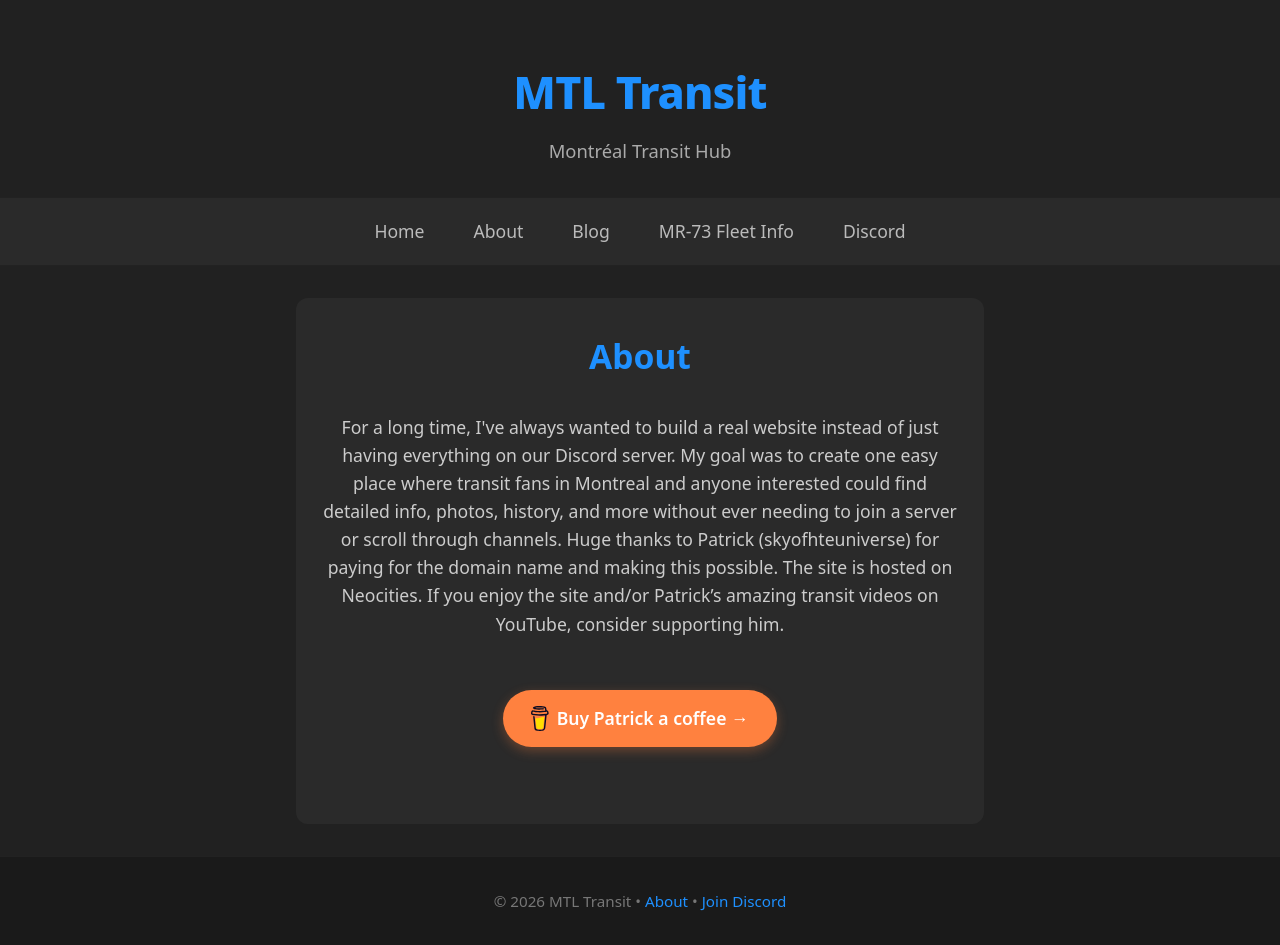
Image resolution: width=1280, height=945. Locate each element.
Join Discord (744, 901)
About (498, 231)
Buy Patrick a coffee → (639, 718)
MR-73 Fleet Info (726, 231)
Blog (590, 231)
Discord (874, 231)
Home (399, 231)
